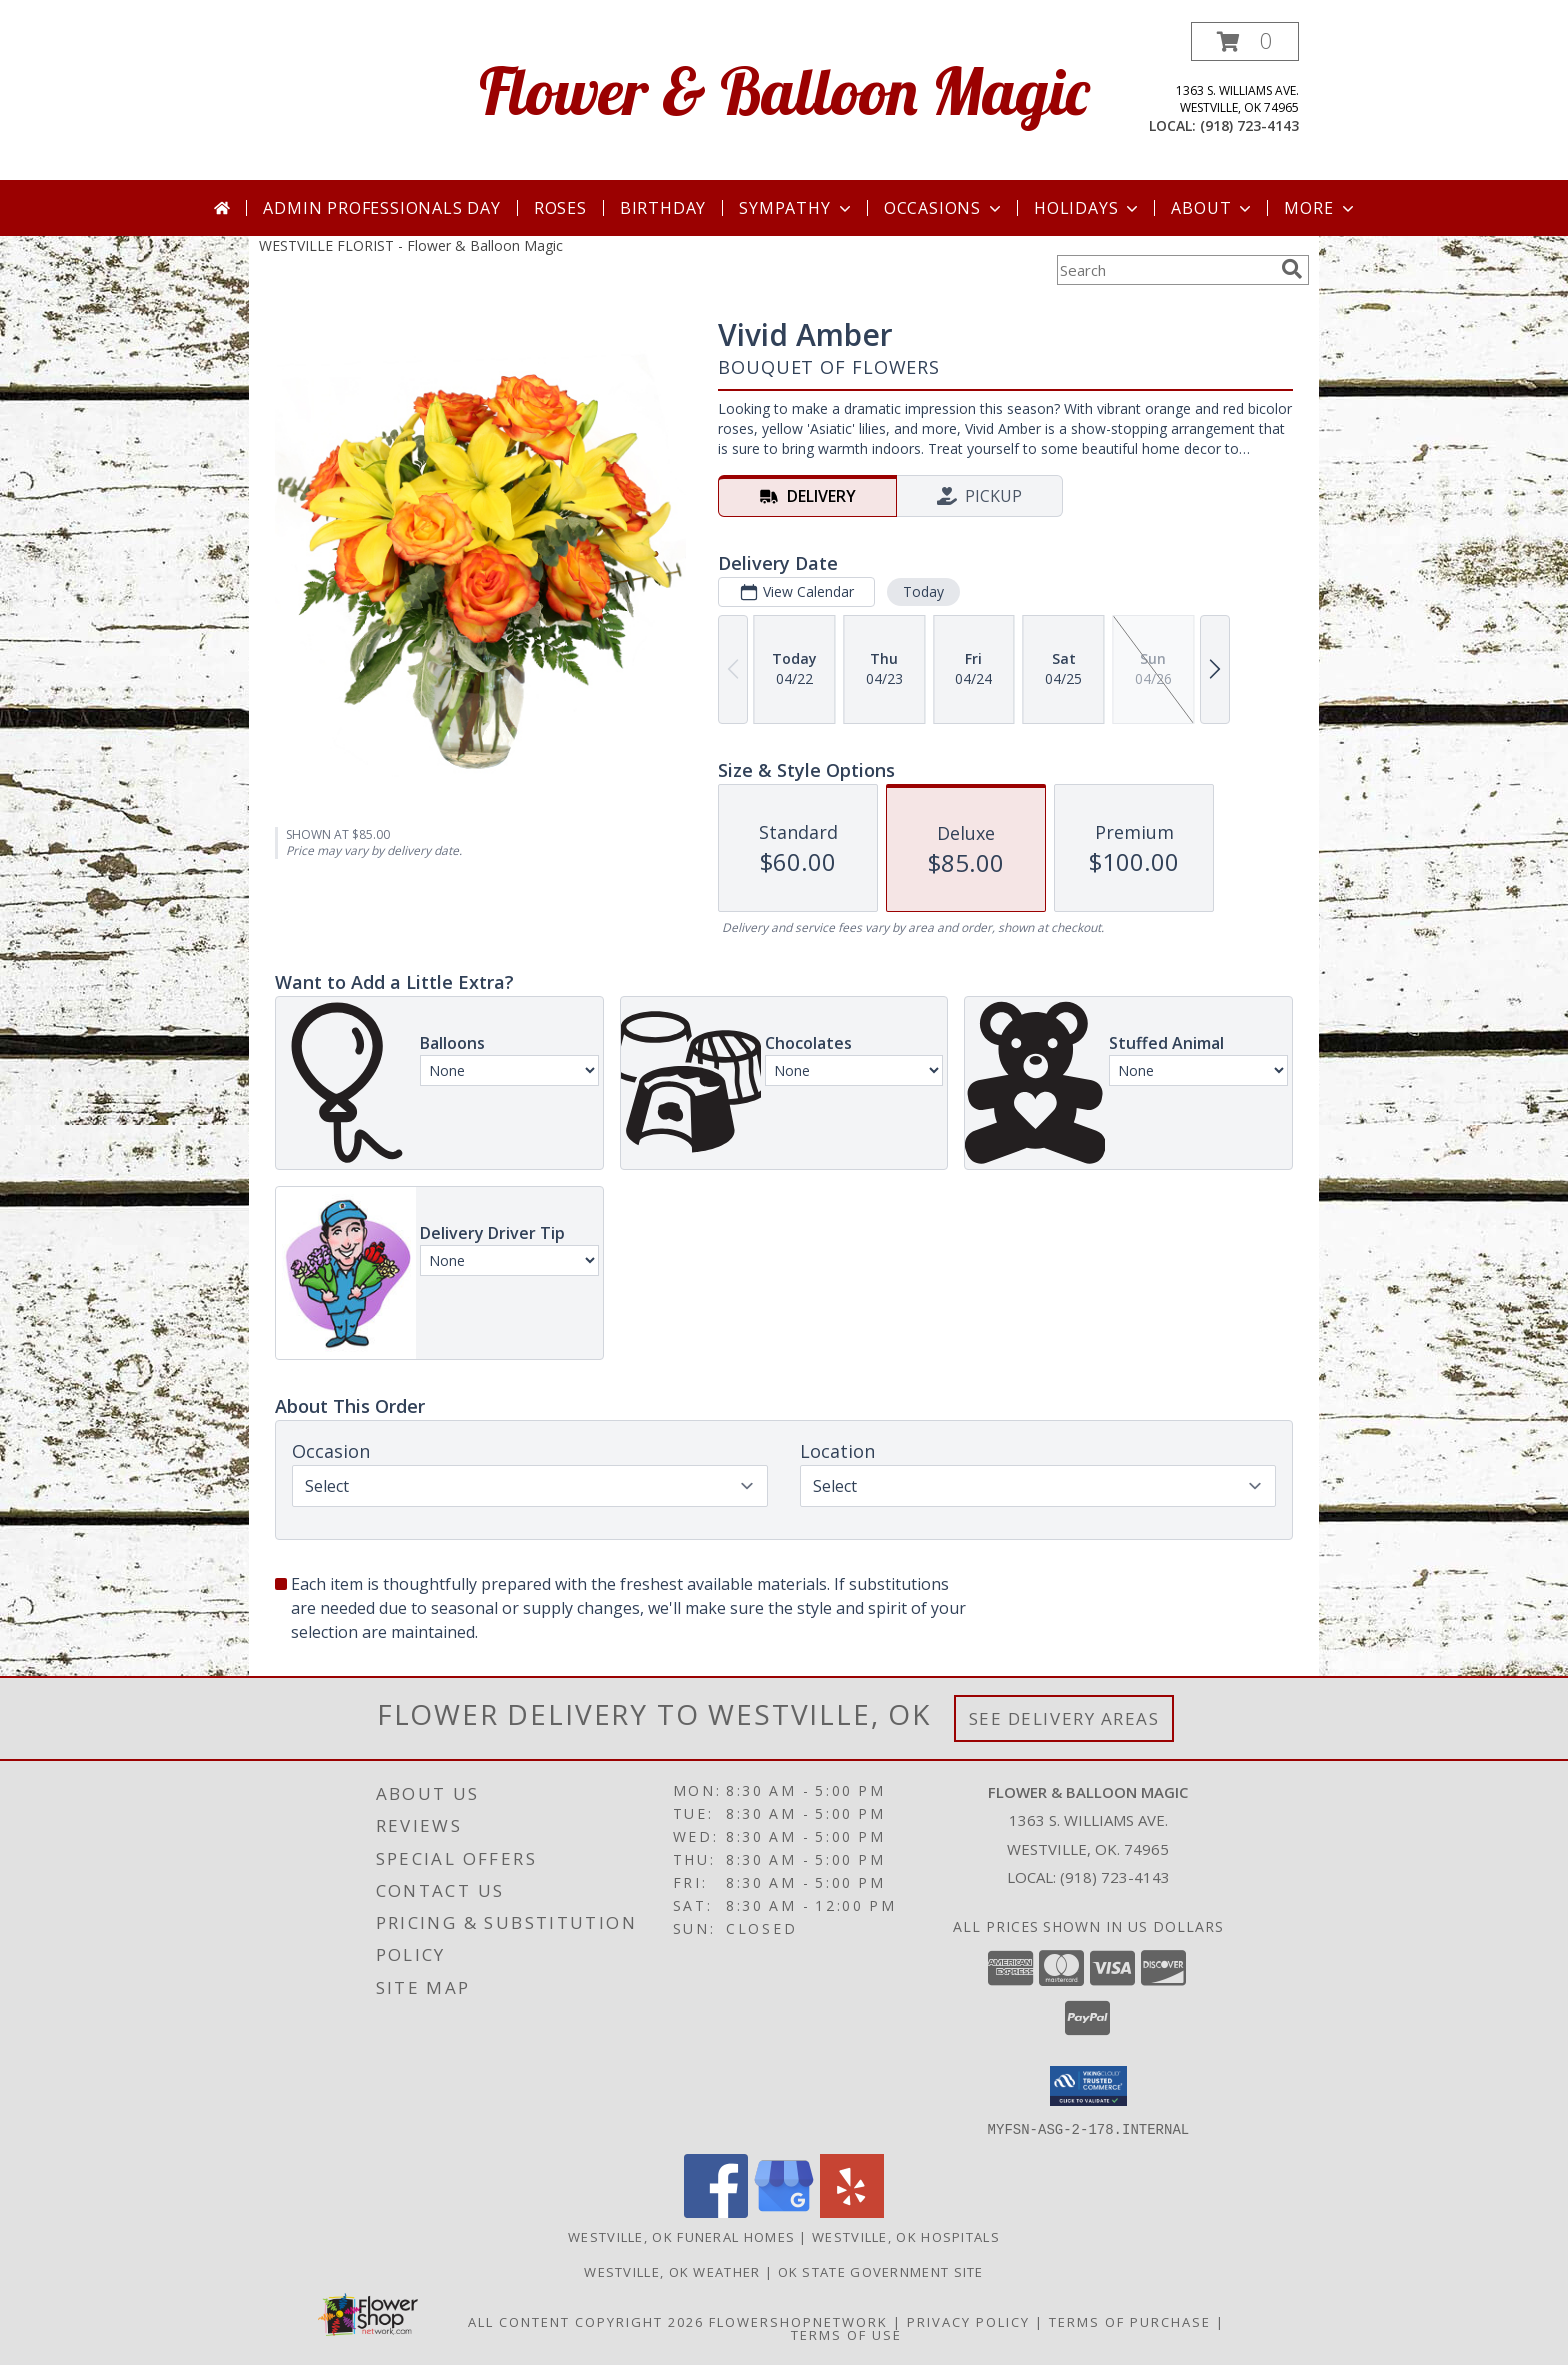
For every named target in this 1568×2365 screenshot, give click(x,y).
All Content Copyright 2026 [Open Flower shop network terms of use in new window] (586, 2321)
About (1213, 208)
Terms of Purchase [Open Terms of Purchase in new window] (1130, 2321)
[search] (1292, 269)
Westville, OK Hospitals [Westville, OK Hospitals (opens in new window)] (906, 2236)
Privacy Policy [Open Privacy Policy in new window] (968, 2321)
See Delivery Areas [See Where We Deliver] (1064, 1718)
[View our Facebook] (716, 2211)
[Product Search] (1165, 270)
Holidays (1088, 208)
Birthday (663, 208)
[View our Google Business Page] (784, 2211)
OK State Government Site (881, 2271)
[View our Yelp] (852, 2211)
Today (923, 591)
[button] (1245, 41)
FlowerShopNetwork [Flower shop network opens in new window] (798, 2321)
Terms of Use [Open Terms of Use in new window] (846, 2334)
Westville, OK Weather (672, 2271)
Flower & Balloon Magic (784, 90)
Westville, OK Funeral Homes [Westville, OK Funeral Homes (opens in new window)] (681, 2236)
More (1320, 208)
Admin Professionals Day (381, 208)
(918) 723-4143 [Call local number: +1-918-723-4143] (1249, 125)
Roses (560, 208)
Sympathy (796, 208)
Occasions (944, 208)
